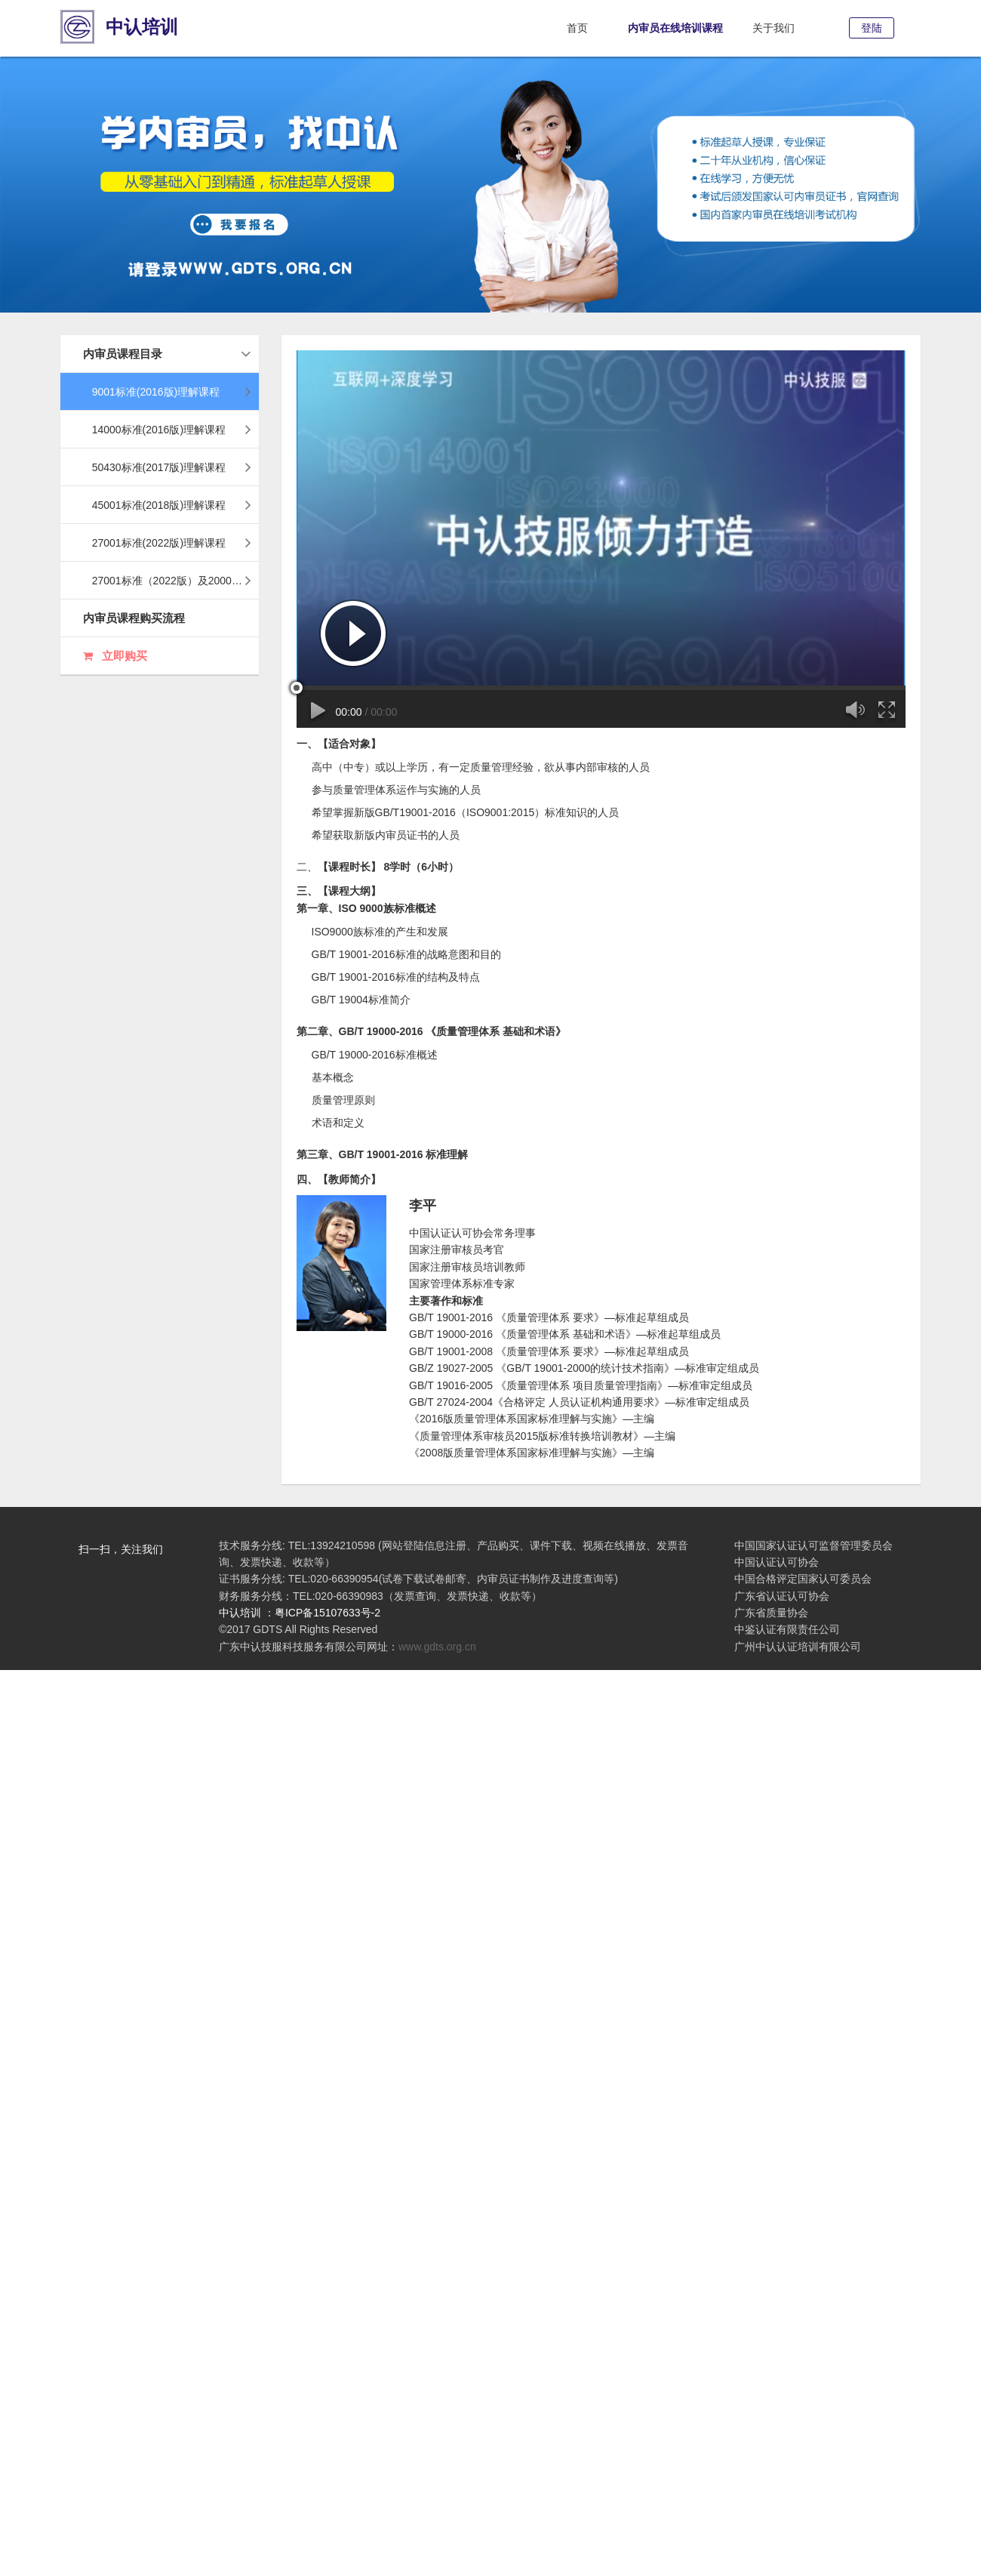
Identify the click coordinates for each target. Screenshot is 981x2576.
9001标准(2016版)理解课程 (167, 392)
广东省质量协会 (771, 1613)
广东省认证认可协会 (781, 1596)
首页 (577, 28)
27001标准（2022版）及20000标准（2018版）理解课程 (171, 580)
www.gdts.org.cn (437, 1647)
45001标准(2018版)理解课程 (167, 505)
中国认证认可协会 (776, 1562)
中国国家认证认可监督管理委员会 (813, 1545)
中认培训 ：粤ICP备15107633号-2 (299, 1613)
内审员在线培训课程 (675, 28)
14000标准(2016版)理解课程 (167, 429)
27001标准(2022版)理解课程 (167, 543)
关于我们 (773, 28)
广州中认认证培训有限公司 (797, 1647)
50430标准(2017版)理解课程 (167, 467)
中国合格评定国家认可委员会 (803, 1579)
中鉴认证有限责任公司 (787, 1629)
